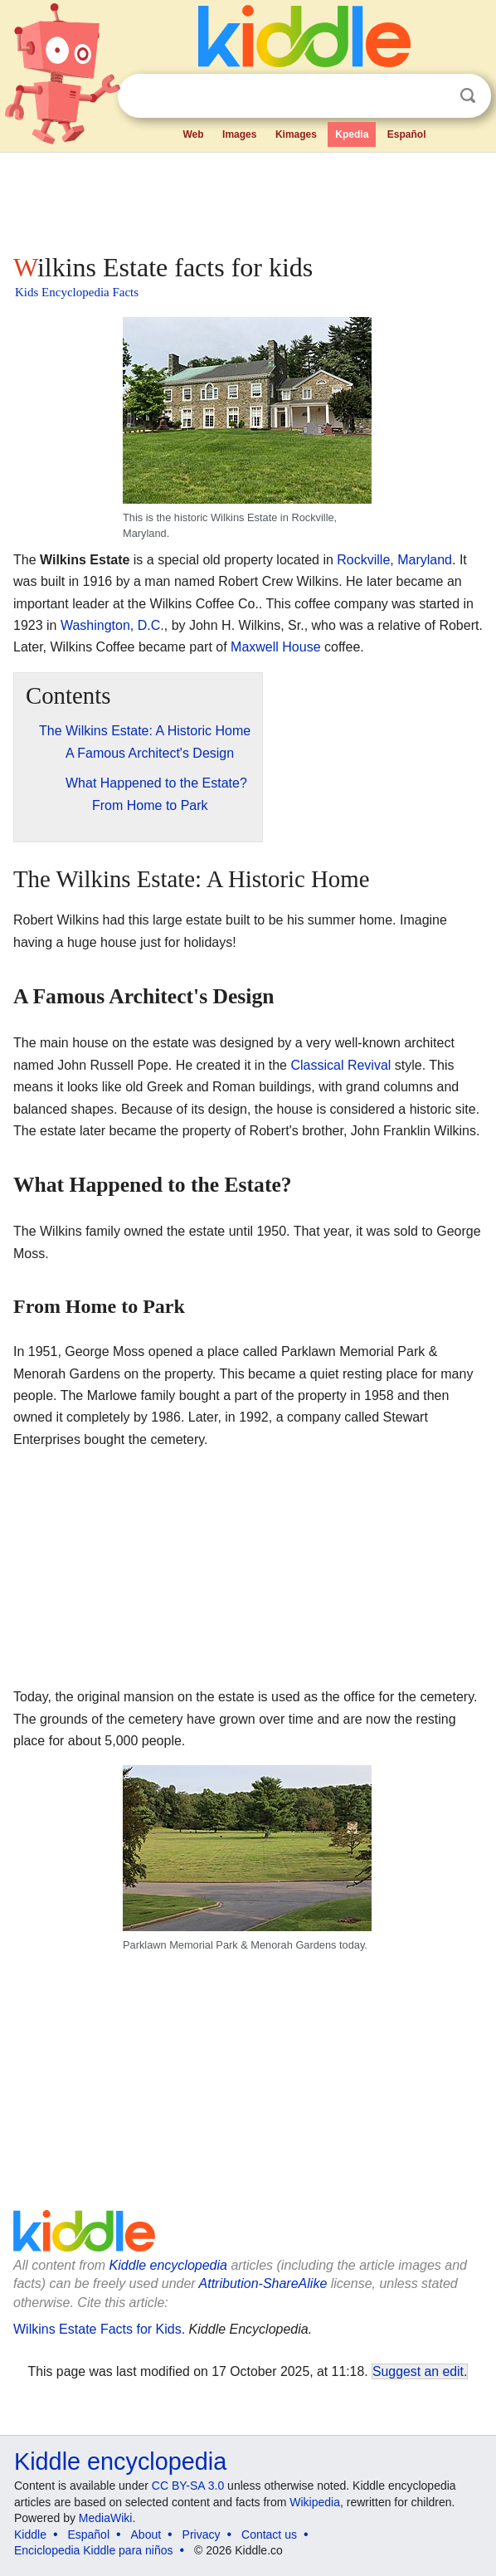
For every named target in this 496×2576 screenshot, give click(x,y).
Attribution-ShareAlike (263, 2283)
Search (468, 96)
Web (192, 134)
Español (406, 134)
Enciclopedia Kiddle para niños (93, 2550)
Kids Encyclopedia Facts (77, 292)
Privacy (201, 2534)
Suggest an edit (418, 2371)
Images (239, 134)
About (146, 2534)
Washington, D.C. (112, 625)
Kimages (296, 134)
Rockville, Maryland (394, 560)
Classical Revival (340, 1065)
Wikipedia (314, 2502)
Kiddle (30, 2534)
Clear (434, 96)
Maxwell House (275, 647)
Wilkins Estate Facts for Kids (97, 2329)
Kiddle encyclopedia (168, 2265)
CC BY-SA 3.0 (188, 2485)
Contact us (269, 2534)
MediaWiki (106, 2518)
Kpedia (351, 134)
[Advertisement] (248, 199)
